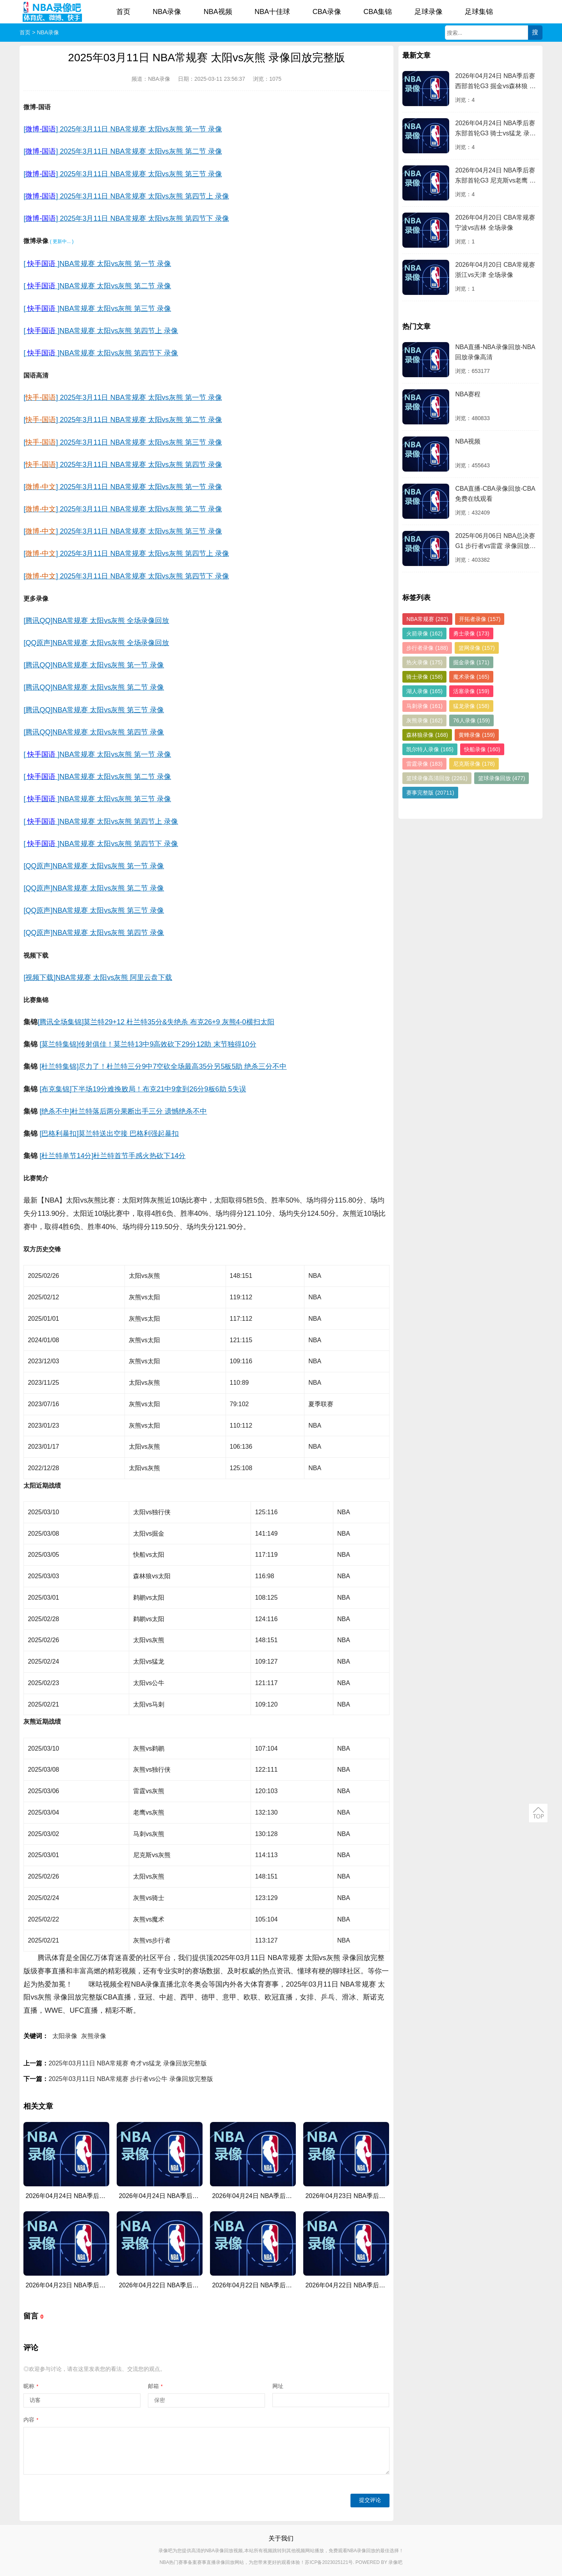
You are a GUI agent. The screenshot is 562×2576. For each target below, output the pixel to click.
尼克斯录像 (474, 764)
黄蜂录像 (477, 735)
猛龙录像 (471, 706)
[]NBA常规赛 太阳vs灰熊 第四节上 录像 (100, 331)
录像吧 (395, 2562)
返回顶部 (538, 1813)
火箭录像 (424, 633)
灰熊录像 (93, 2036)
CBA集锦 (377, 12)
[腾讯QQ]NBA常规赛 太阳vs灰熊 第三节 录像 (93, 710)
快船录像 (482, 749)
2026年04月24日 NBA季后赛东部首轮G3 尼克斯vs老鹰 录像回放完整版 (495, 176)
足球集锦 (479, 12)
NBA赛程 (467, 394)
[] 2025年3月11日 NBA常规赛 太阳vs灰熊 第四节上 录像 (126, 196)
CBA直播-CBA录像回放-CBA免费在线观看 (495, 493)
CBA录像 (327, 12)
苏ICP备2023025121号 (329, 2562)
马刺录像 (424, 706)
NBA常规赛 (427, 619)
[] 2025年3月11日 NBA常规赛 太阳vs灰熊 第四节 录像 (122, 464)
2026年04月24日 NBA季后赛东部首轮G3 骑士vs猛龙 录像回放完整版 (495, 129)
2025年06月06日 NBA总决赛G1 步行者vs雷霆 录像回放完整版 (495, 542)
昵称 (30, 2386)
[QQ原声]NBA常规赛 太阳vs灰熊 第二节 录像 (93, 888)
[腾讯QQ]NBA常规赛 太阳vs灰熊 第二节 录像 (93, 687)
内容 (30, 2419)
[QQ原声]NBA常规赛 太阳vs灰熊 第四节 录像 (93, 933)
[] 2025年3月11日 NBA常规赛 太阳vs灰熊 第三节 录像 (122, 174)
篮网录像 (477, 648)
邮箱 (155, 2386)
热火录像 (424, 662)
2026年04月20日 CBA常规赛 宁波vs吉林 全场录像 (495, 222)
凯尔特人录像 (430, 749)
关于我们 (281, 2538)
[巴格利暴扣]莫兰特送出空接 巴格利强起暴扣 (109, 1133)
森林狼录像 (427, 735)
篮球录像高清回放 (436, 778)
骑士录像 (424, 677)
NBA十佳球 (272, 12)
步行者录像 (427, 648)
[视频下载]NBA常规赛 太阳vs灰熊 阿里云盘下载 (97, 977)
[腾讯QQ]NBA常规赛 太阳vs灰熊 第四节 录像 (93, 732)
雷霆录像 (424, 764)
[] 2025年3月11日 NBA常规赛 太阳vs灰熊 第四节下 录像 (126, 218)
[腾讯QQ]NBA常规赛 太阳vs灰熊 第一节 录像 (93, 665)
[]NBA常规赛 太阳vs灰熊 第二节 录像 (97, 286)
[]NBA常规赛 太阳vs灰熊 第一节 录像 (97, 264)
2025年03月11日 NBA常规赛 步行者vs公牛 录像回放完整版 (130, 2079)
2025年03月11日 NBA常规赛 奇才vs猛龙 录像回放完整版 (127, 2063)
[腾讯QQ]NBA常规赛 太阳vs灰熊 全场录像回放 (96, 620)
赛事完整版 (430, 792)
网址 (277, 2386)
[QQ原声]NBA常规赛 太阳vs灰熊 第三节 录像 (93, 910)
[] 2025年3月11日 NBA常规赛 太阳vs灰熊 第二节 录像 (122, 151)
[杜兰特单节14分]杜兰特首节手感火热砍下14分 (112, 1156)
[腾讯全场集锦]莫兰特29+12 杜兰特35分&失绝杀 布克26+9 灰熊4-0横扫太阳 (155, 1022)
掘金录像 (471, 662)
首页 (123, 12)
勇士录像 (471, 633)
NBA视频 (218, 12)
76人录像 (471, 720)
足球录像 (428, 12)
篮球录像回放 (501, 778)
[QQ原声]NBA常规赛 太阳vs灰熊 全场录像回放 (96, 643)
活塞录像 (471, 691)
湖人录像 (424, 691)
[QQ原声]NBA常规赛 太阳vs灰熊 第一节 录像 (93, 866)
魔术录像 (471, 677)
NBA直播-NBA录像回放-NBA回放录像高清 (495, 352)
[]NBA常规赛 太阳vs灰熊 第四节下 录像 (100, 353)
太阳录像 (64, 2036)
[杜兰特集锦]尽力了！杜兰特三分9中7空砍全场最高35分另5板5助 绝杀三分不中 (162, 1066)
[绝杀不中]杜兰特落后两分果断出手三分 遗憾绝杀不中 (123, 1111)
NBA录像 (167, 12)
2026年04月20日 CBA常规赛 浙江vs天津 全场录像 (495, 269)
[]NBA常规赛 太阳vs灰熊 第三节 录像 (97, 308)
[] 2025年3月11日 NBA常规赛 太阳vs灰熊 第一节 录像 (122, 129)
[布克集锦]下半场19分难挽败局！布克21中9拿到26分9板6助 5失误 (142, 1089)
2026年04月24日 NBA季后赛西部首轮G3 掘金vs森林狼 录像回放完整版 (495, 82)
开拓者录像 (480, 619)
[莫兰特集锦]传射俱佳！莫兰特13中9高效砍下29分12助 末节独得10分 (147, 1044)
